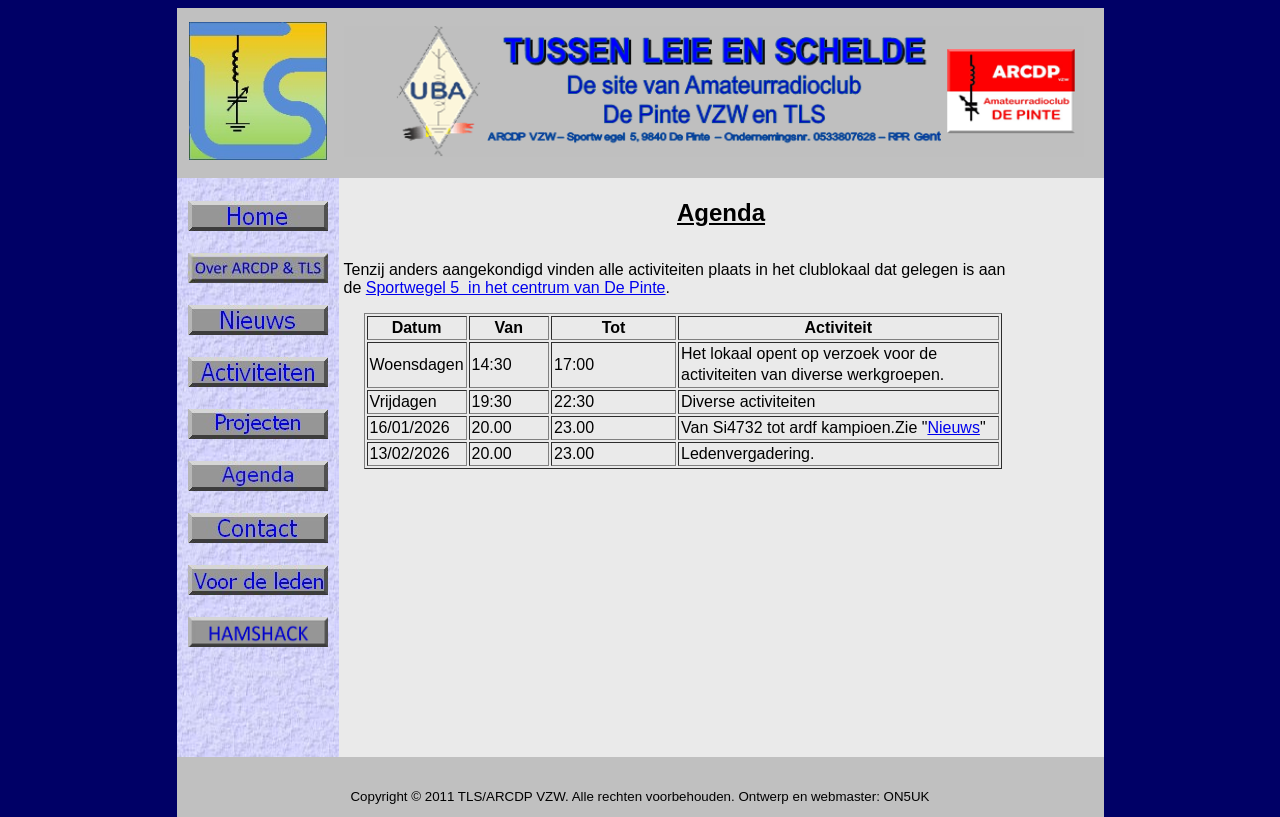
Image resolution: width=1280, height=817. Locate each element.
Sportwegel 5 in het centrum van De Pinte (516, 287)
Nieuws (953, 427)
